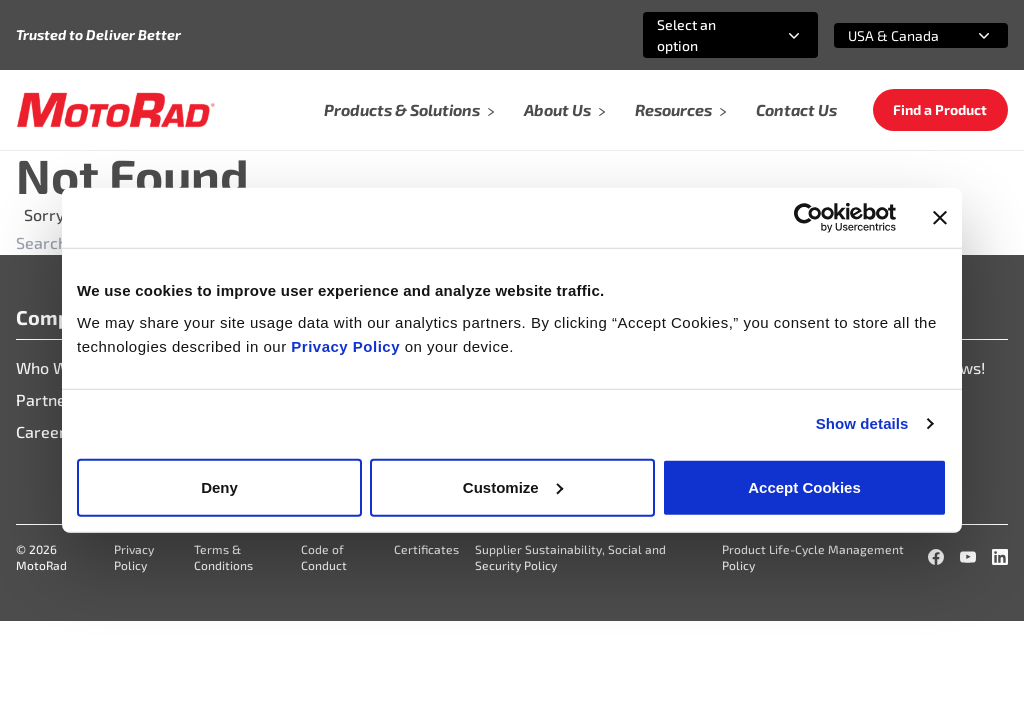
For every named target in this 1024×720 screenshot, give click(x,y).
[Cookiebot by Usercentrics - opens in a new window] (808, 218)
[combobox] (706, 35)
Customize (513, 486)
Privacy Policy (347, 345)
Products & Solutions (410, 109)
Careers (45, 431)
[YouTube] (968, 557)
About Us (565, 109)
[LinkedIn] (1000, 557)
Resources (681, 109)
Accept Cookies (804, 486)
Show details (862, 423)
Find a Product (940, 109)
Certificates (426, 549)
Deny (219, 486)
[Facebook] (936, 557)
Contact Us (796, 109)
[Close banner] (940, 218)
